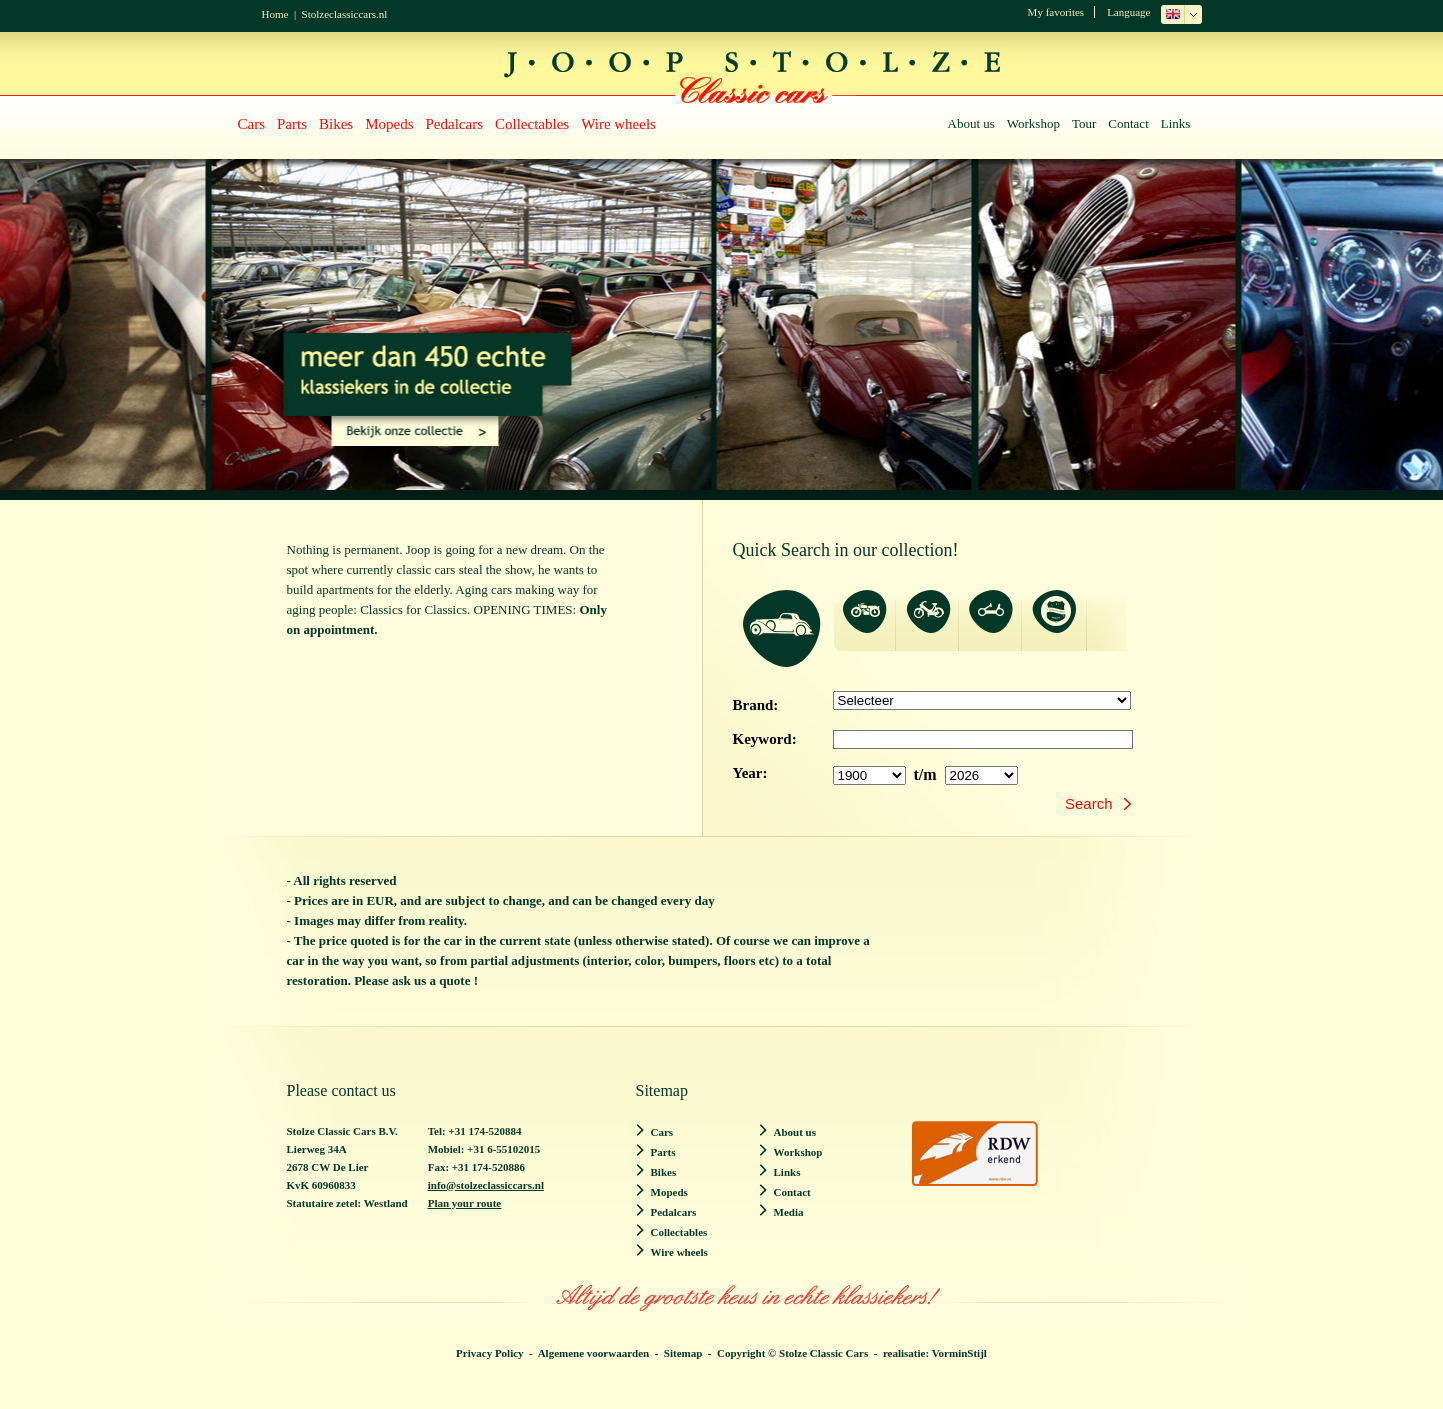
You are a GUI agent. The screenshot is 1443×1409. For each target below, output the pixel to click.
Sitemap (683, 1353)
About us (971, 123)
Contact (1128, 123)
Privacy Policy (490, 1353)
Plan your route (465, 1203)
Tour (1084, 123)
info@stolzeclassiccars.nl (486, 1185)
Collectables (532, 124)
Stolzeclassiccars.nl (345, 14)
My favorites (1056, 12)
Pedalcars (454, 124)
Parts (292, 124)
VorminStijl (959, 1353)
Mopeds (389, 124)
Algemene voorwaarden (594, 1353)
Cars (252, 124)
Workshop (1033, 123)
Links (1176, 123)
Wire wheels (618, 124)
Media (789, 1212)
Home (275, 14)
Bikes (336, 124)
